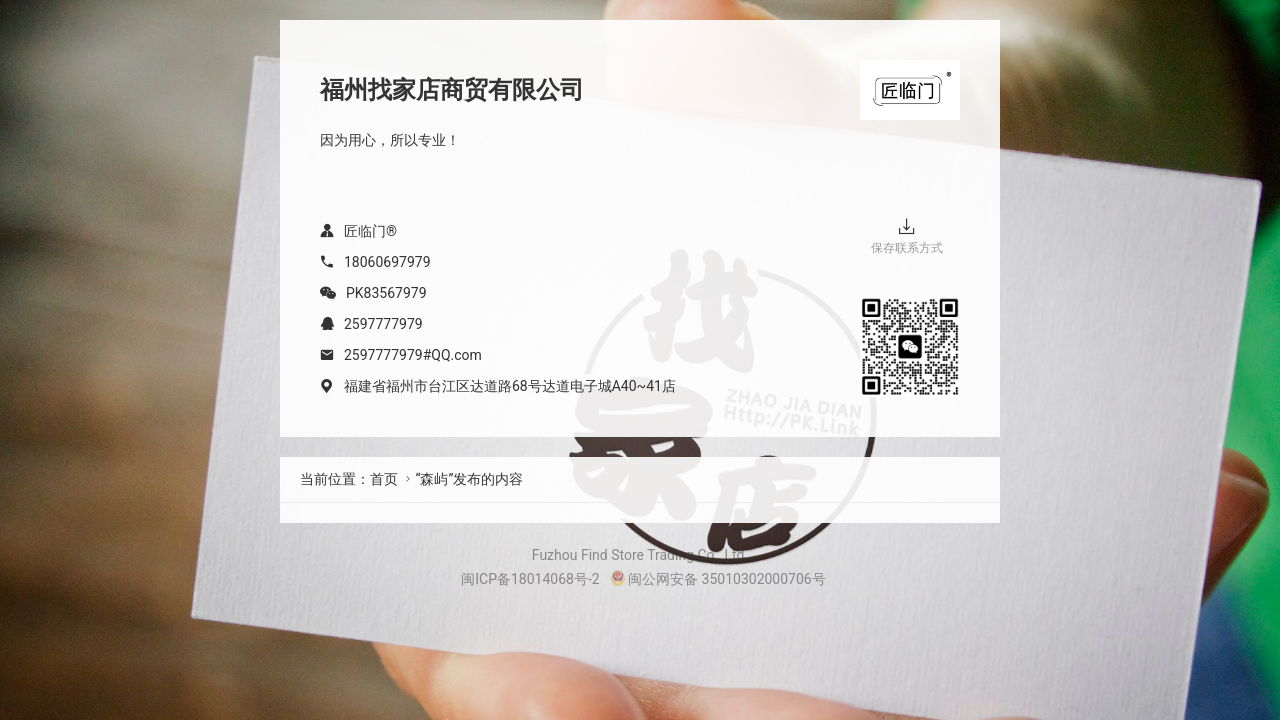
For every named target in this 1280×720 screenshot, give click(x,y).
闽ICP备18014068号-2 (530, 579)
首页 (384, 479)
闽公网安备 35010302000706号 (718, 579)
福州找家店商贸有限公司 (452, 90)
